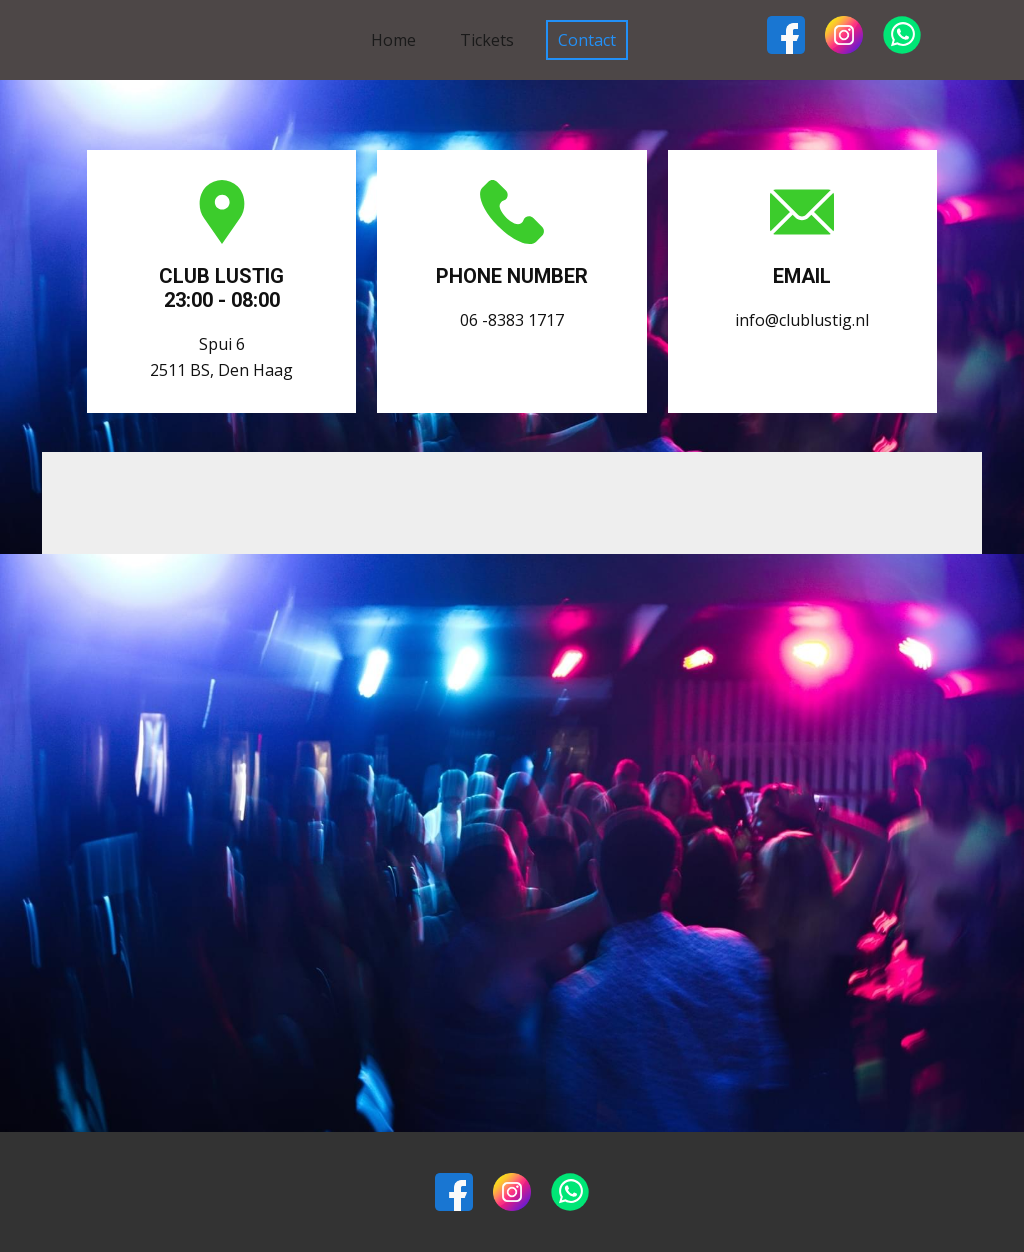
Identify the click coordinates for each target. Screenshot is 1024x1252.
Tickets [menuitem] (487, 40)
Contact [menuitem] (587, 40)
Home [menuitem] (393, 40)
